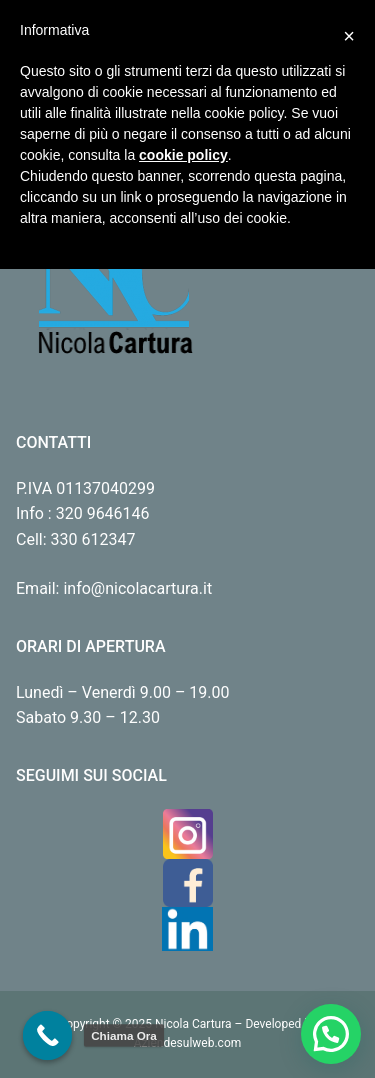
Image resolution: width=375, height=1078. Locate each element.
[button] (331, 1034)
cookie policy (183, 155)
